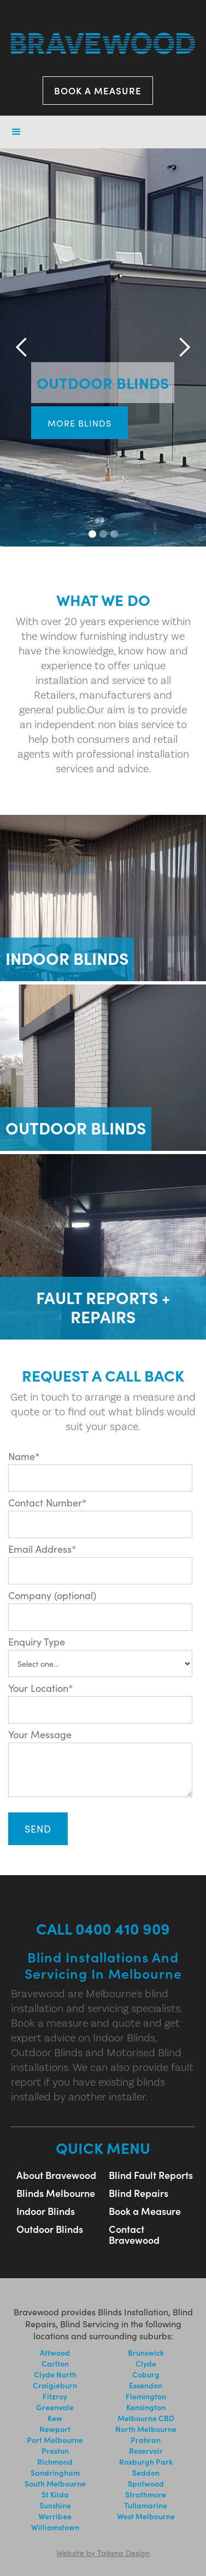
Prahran (146, 2439)
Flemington (146, 2396)
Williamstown (55, 2526)
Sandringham (55, 2472)
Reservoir (146, 2450)
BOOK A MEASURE (98, 90)
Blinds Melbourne (55, 2193)
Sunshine (55, 2505)
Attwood (55, 2352)
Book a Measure (145, 2211)
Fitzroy (55, 2396)
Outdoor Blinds (49, 2229)
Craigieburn (55, 2385)
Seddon (146, 2472)
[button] (16, 132)
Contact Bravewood (134, 2234)
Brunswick (146, 2352)
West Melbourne (146, 2516)
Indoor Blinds (45, 2211)
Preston (55, 2450)
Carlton (55, 2363)
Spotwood (146, 2483)
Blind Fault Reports (151, 2175)
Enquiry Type (36, 1641)
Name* (24, 1456)
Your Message (40, 1734)
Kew (55, 2417)
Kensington (146, 2406)
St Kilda (55, 2494)
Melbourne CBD (145, 2417)
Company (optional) (52, 1595)
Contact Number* (47, 1502)
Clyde (146, 2363)
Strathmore (145, 2494)
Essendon (145, 2385)
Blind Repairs (138, 2193)
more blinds (79, 423)
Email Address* (42, 1549)
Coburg (146, 2374)
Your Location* (40, 1688)
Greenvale (55, 2406)
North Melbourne (145, 2428)
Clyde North (55, 2374)
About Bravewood (56, 2175)
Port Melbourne (55, 2439)
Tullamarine (145, 2505)
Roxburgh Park (146, 2461)
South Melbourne (55, 2483)
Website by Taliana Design (103, 2552)
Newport (54, 2428)
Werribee (55, 2516)
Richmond (55, 2461)
